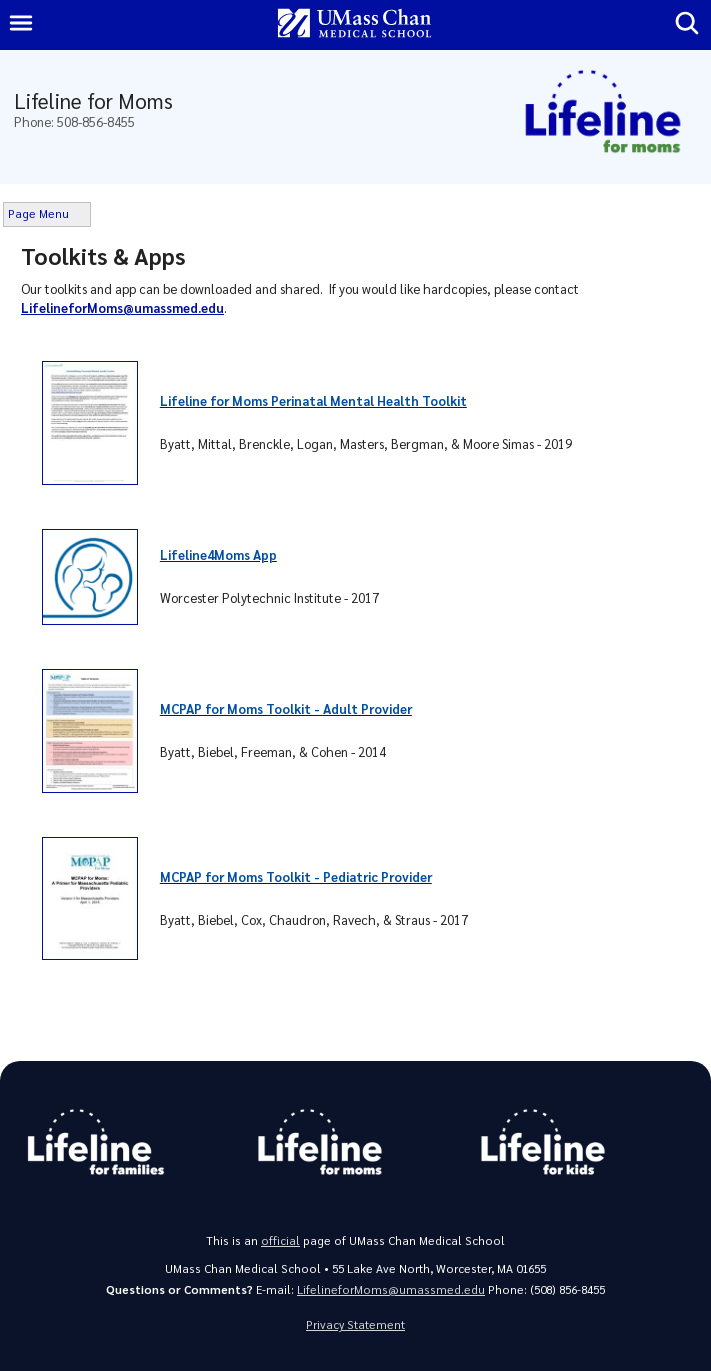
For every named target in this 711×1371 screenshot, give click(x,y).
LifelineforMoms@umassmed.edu (391, 1289)
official (280, 1240)
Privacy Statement (355, 1324)
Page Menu (38, 213)
